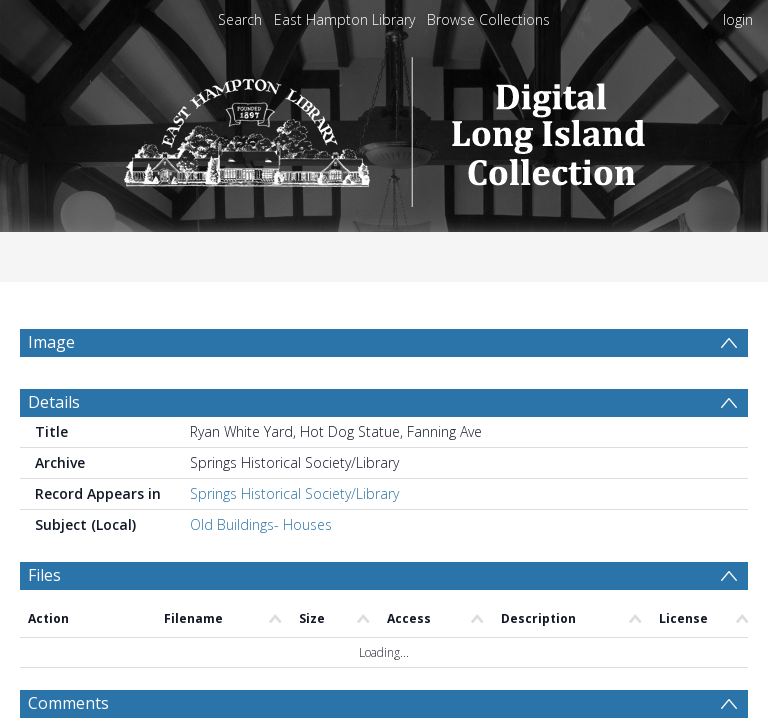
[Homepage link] (384, 126)
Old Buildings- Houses (261, 524)
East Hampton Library (344, 19)
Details (54, 402)
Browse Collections (488, 19)
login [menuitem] (738, 19)
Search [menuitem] (240, 19)
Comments (68, 703)
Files (44, 575)
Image (51, 342)
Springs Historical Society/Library (294, 493)
